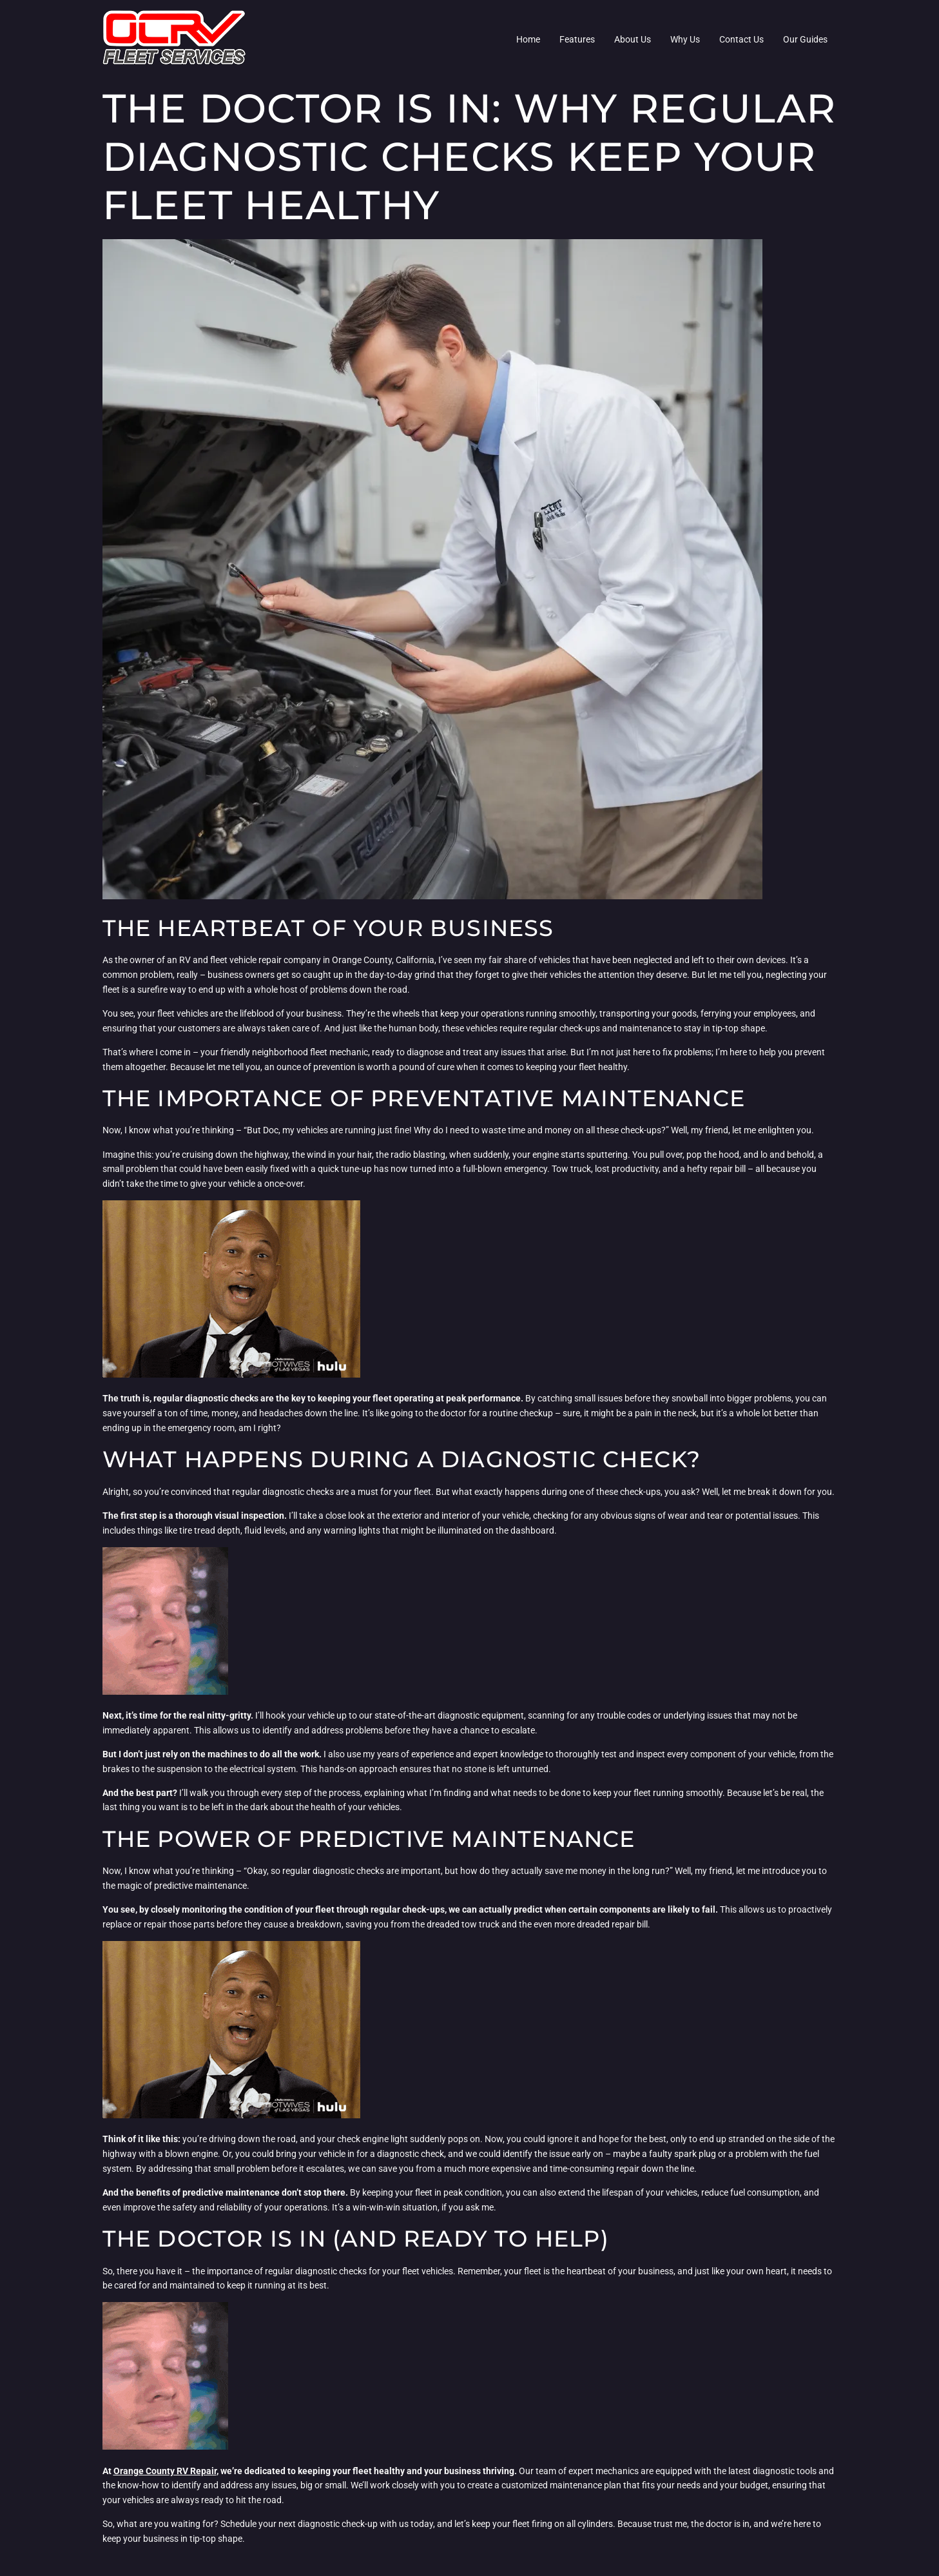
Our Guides (805, 39)
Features (577, 39)
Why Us (685, 39)
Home (528, 39)
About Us (632, 39)
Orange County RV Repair (165, 2471)
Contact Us (741, 39)
